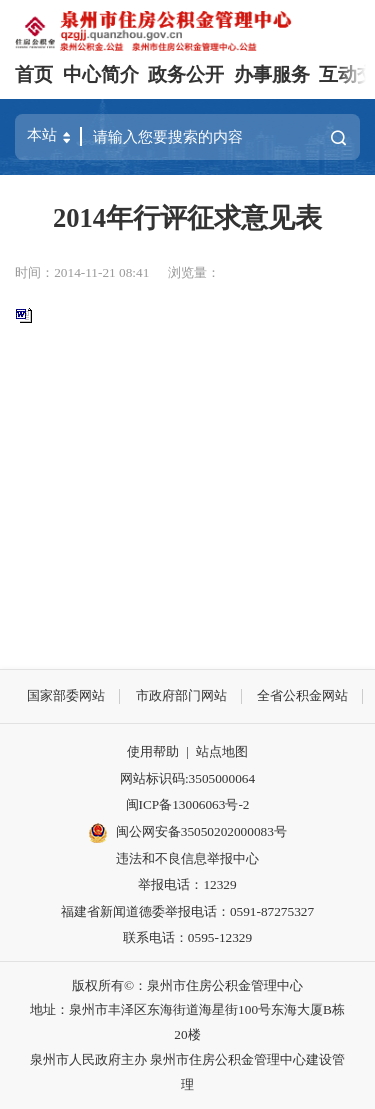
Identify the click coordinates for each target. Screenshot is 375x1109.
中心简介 (101, 74)
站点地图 (222, 751)
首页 (34, 74)
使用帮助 (153, 751)
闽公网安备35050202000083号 (187, 833)
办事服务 (272, 74)
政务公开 (186, 74)
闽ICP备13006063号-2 (188, 804)
